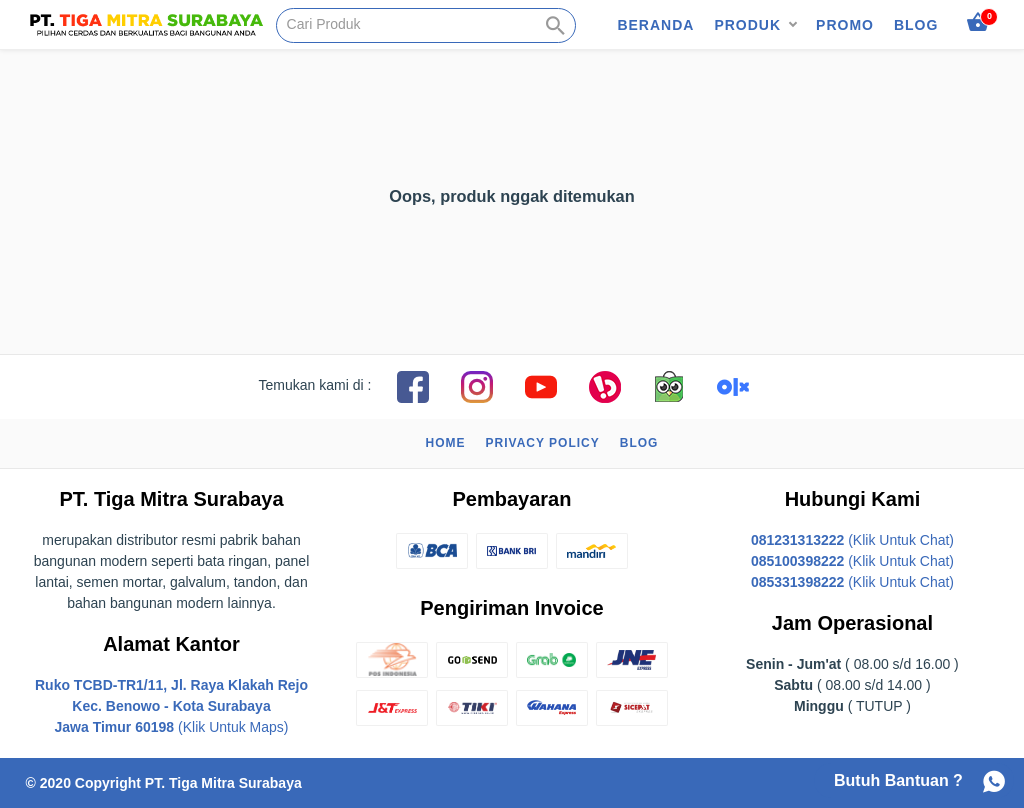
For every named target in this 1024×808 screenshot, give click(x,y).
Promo (845, 25)
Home (446, 443)
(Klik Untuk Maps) (171, 706)
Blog (916, 25)
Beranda (655, 25)
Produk (747, 25)
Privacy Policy (543, 443)
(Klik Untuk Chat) (852, 540)
